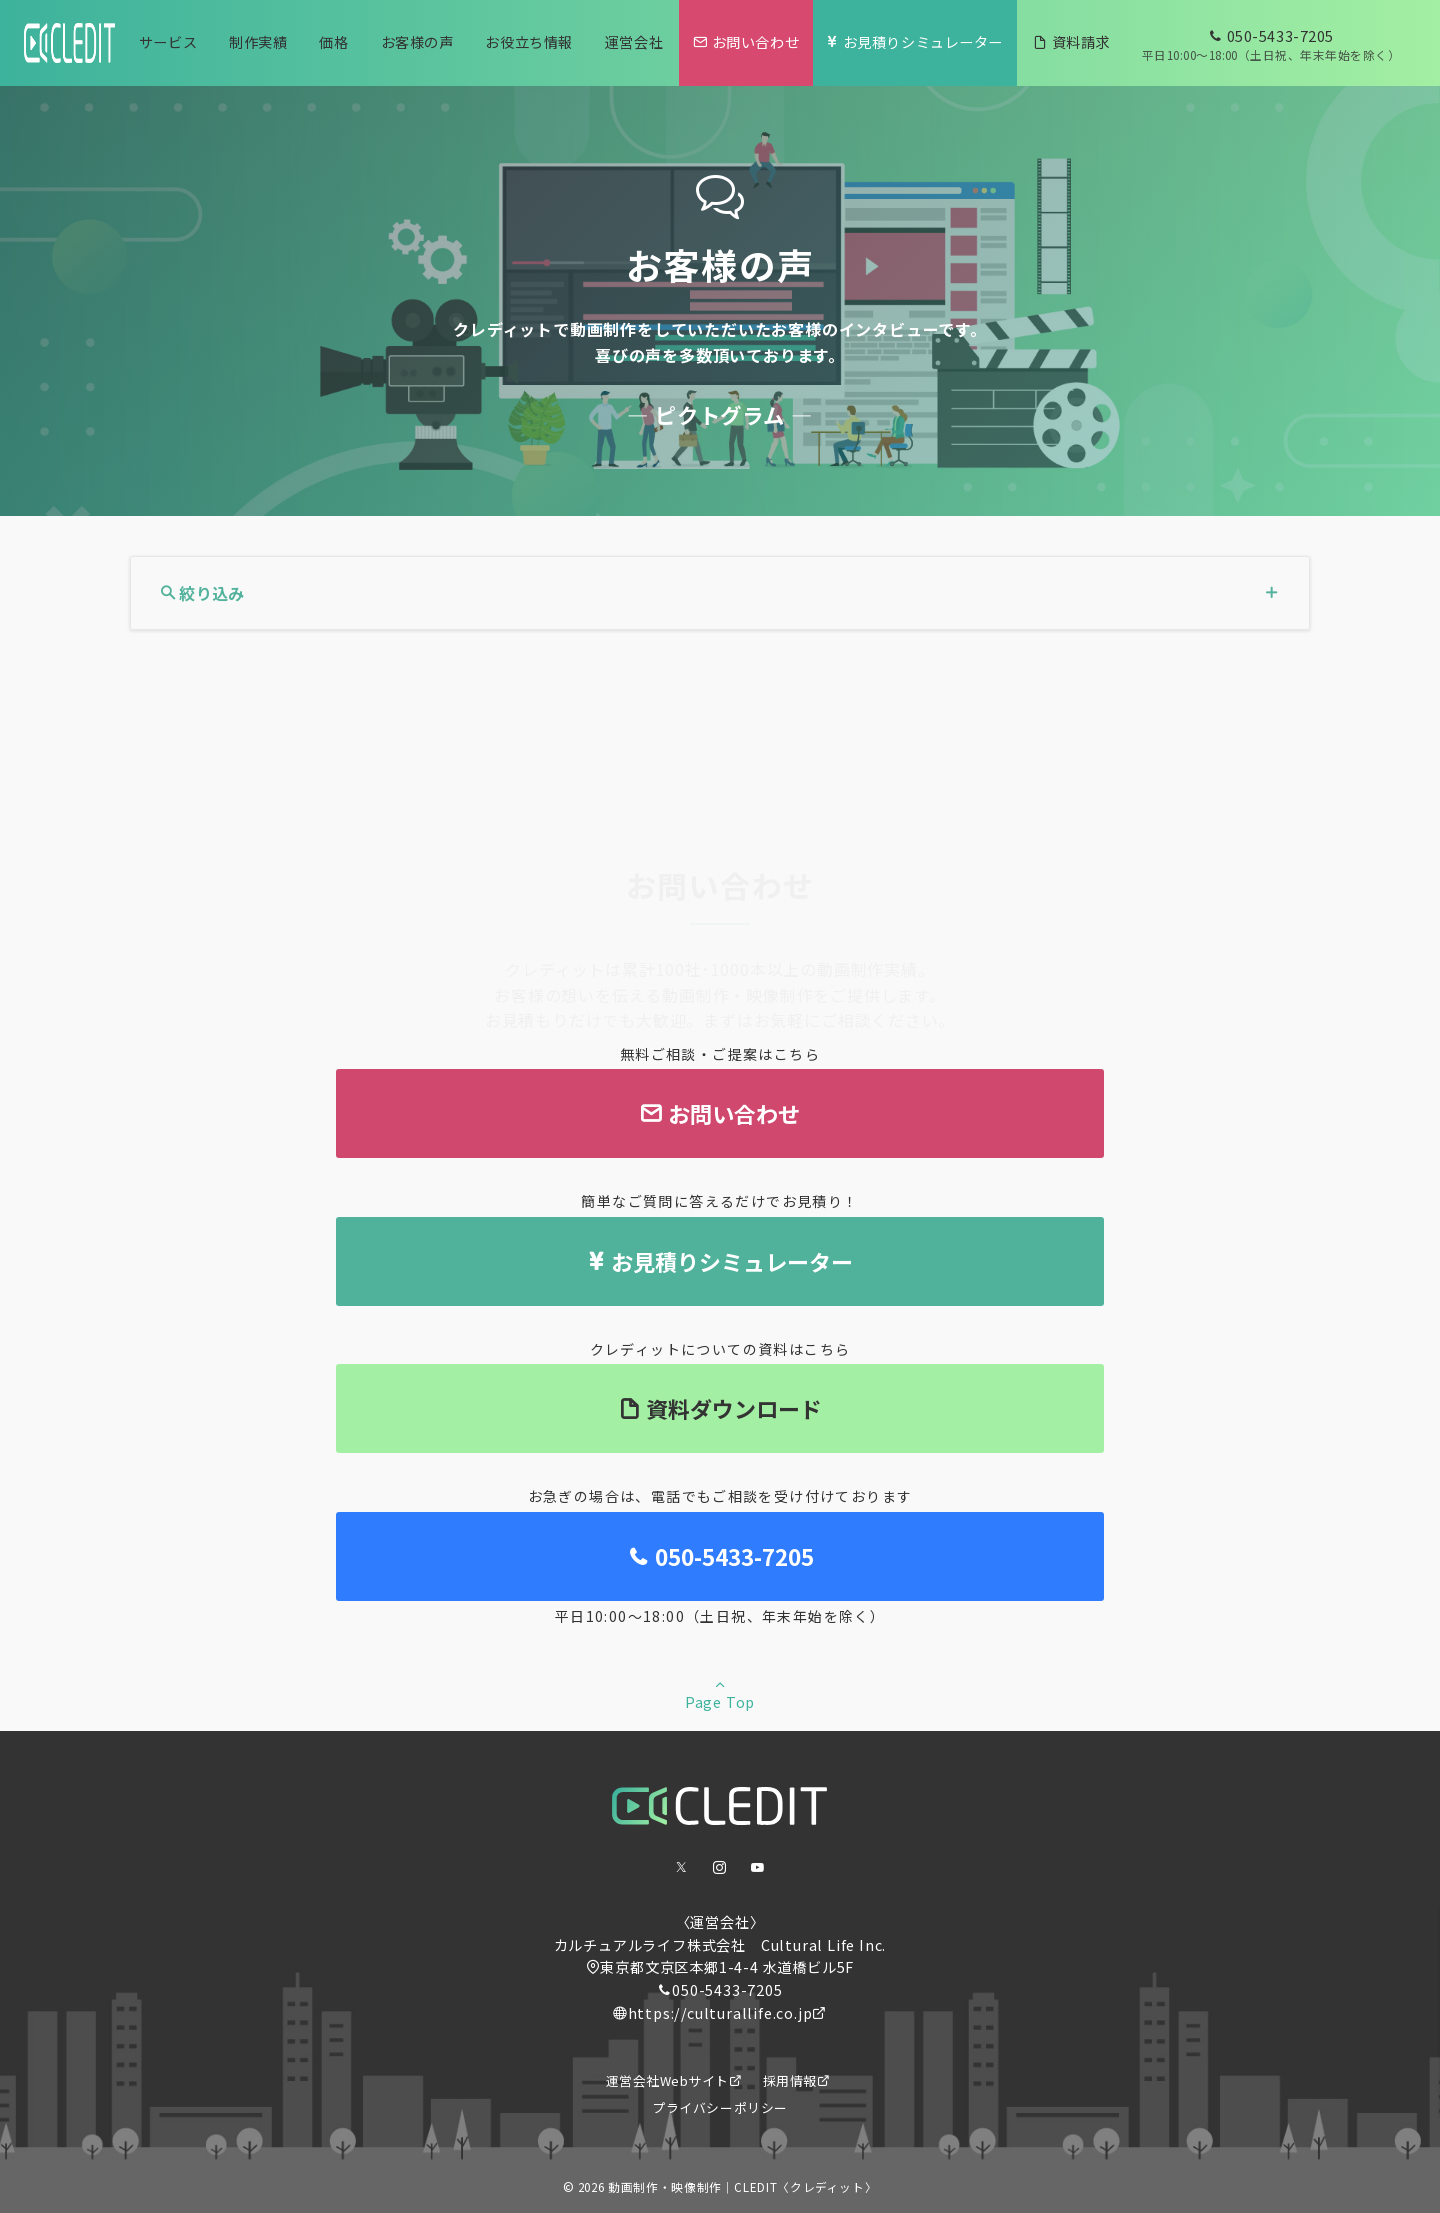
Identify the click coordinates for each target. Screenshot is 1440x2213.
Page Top (720, 1693)
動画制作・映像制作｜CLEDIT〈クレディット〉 (742, 2187)
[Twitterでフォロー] (682, 1867)
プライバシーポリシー (719, 2107)
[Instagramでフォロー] (720, 1867)
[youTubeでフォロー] (758, 1867)
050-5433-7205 (727, 1990)
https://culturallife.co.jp (720, 2013)
